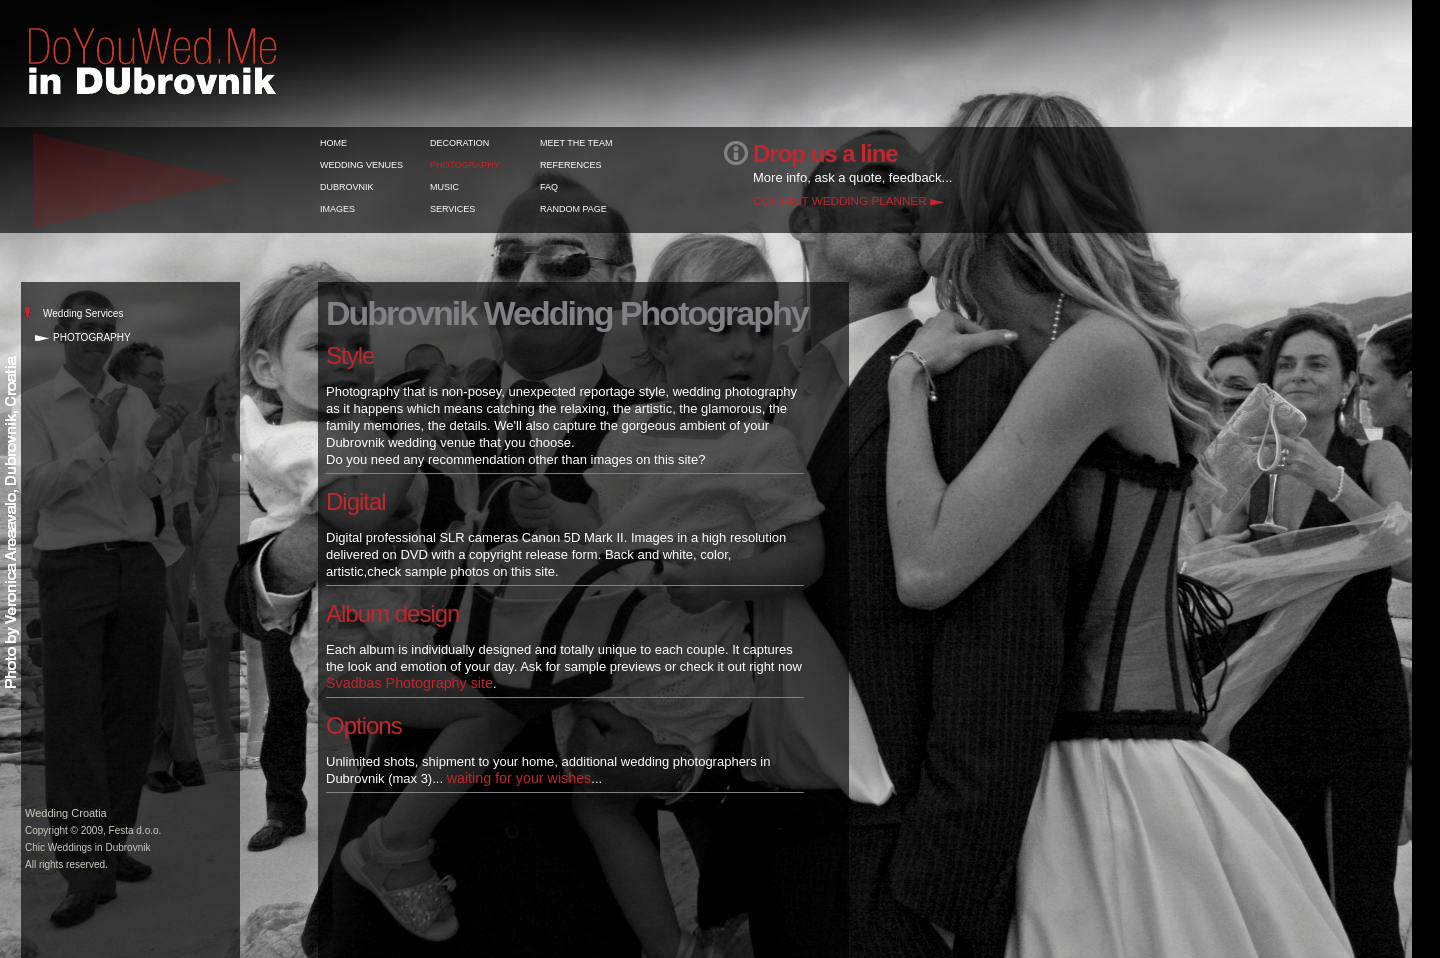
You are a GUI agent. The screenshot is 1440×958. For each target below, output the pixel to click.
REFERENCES (571, 165)
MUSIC (444, 187)
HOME (333, 143)
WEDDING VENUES (361, 165)
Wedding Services (83, 313)
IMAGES (337, 209)
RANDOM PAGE (573, 209)
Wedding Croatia (66, 813)
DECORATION (459, 143)
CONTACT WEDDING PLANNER (840, 200)
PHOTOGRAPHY (465, 165)
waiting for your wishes (519, 778)
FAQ (549, 187)
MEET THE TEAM (576, 143)
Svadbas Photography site (409, 683)
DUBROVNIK (347, 187)
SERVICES (452, 209)
